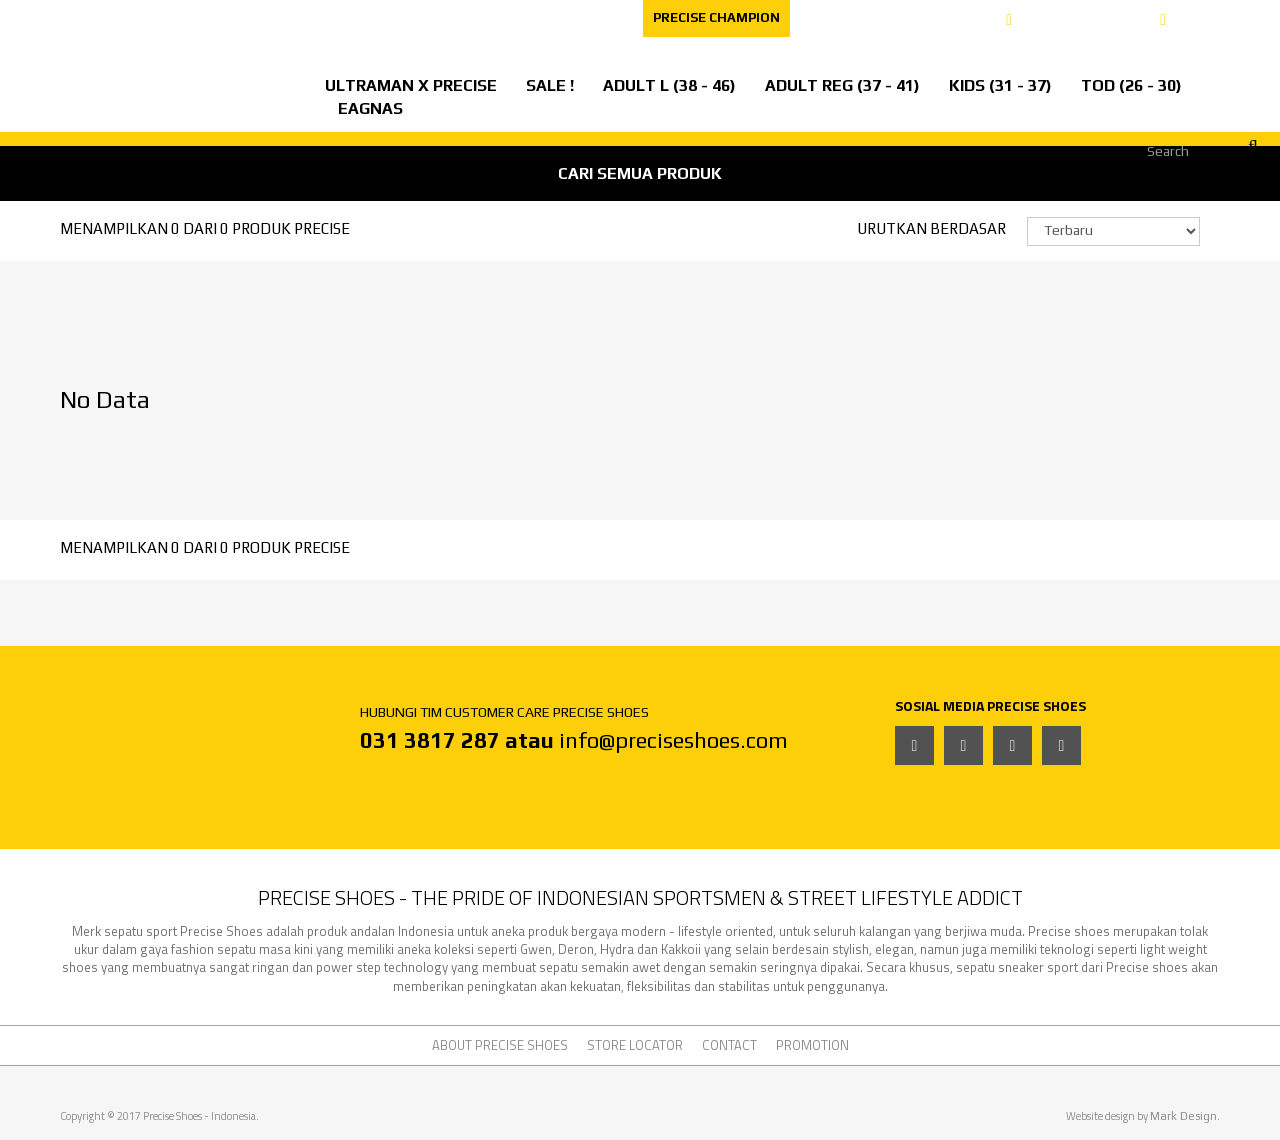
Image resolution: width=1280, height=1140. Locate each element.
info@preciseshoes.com (673, 740)
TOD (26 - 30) (1131, 85)
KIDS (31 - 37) (1000, 85)
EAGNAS (370, 108)
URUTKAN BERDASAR (931, 228)
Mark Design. (1185, 1116)
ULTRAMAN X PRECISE (411, 85)
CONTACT (594, 17)
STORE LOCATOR (329, 17)
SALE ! (550, 85)
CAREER (442, 17)
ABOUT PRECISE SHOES (167, 17)
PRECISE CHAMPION (716, 17)
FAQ (515, 17)
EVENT (38, 17)
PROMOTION (812, 1045)
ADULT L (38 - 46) (669, 85)
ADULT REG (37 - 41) (842, 85)
